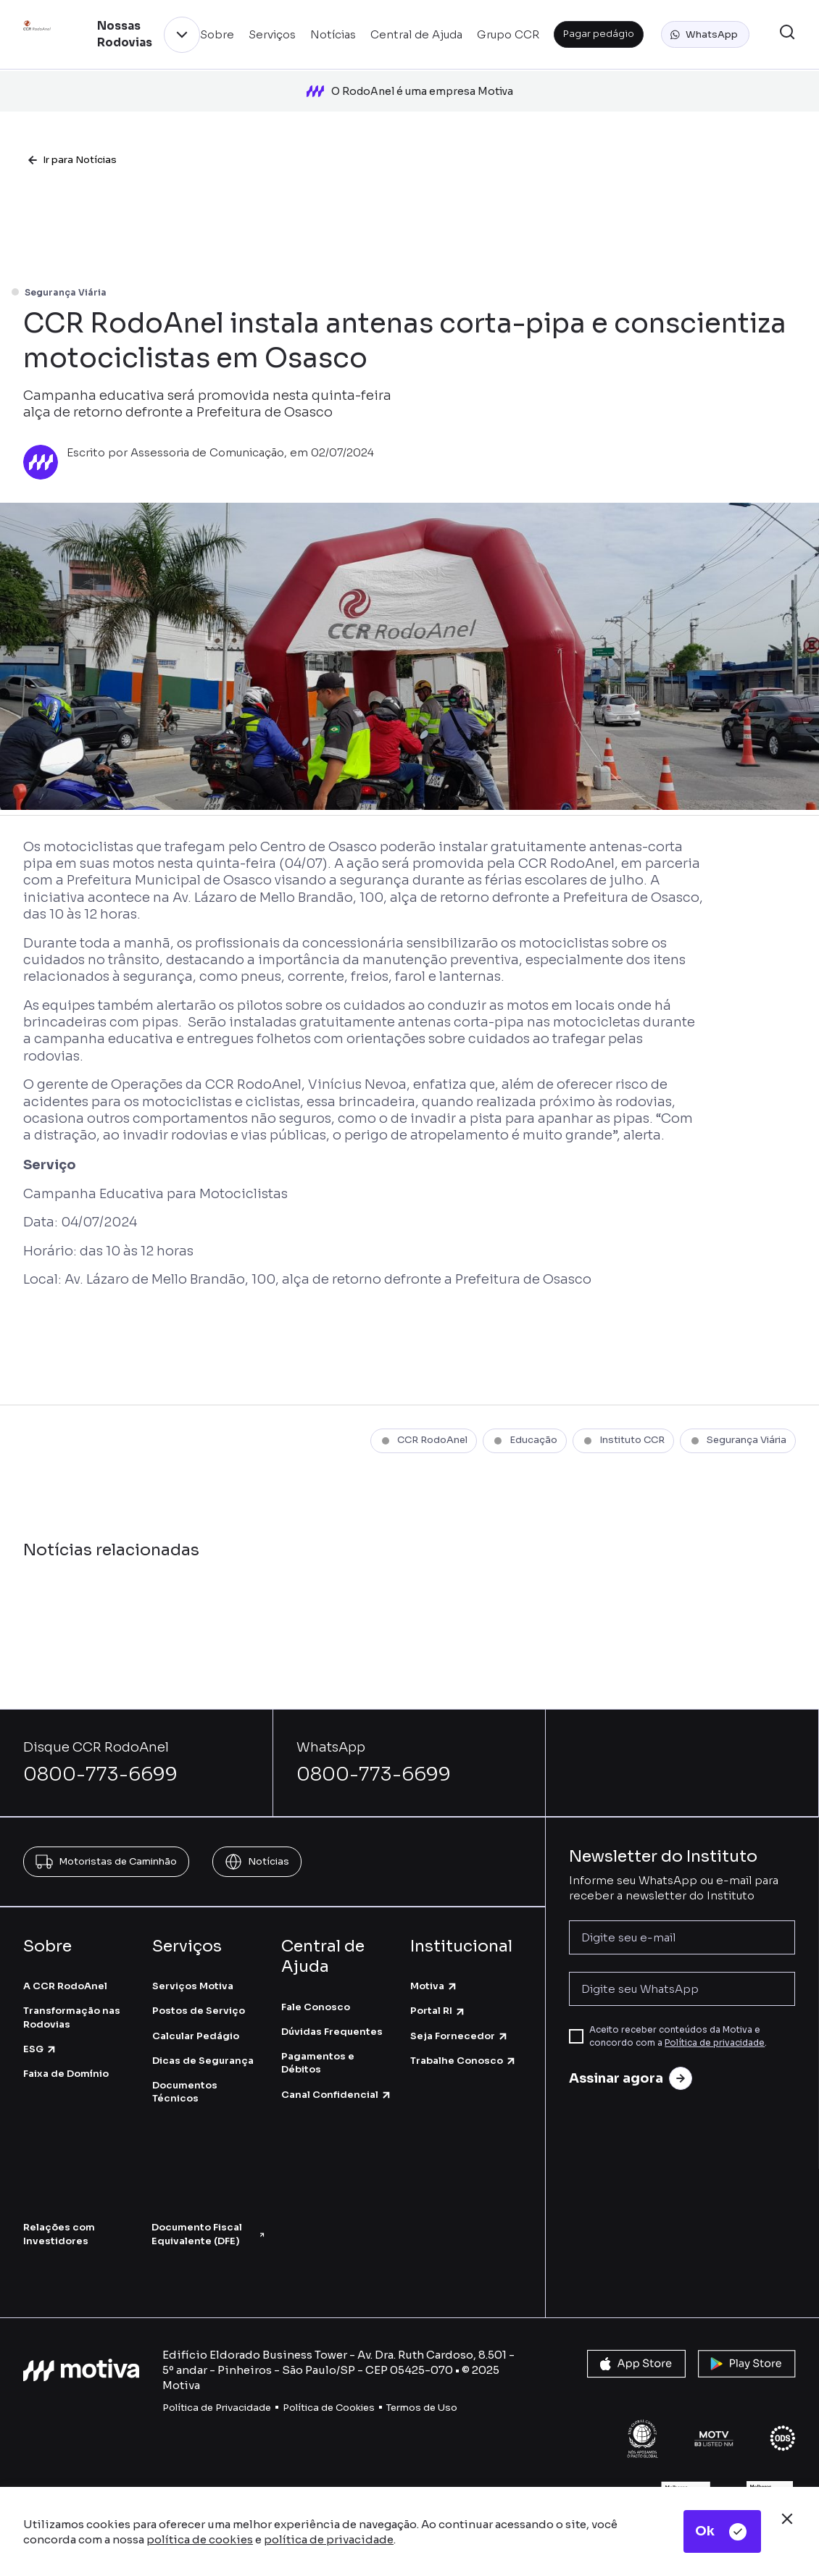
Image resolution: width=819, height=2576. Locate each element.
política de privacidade (329, 2539)
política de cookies (199, 2539)
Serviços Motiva (192, 1955)
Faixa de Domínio (66, 2042)
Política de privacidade (715, 2012)
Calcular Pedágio (195, 2005)
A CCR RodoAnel (65, 1955)
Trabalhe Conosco (463, 2029)
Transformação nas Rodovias (71, 1986)
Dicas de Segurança (203, 2029)
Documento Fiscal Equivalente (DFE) (208, 2203)
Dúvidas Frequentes (332, 2000)
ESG (40, 2018)
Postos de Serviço (198, 1980)
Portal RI (438, 1980)
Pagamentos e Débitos (317, 2032)
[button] (705, 35)
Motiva (434, 1955)
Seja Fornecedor (459, 2005)
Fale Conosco (315, 1976)
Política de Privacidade (216, 2376)
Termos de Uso (421, 2376)
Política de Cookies (329, 2376)
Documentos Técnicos (184, 2060)
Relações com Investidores (59, 2203)
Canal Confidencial (336, 2063)
